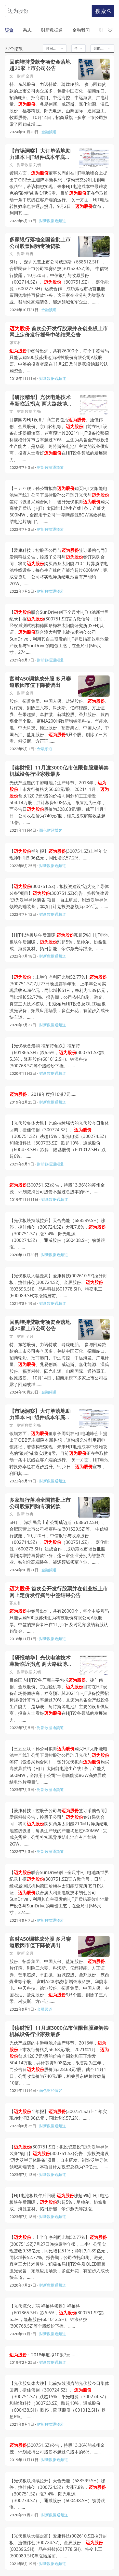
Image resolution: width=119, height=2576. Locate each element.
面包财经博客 (50, 830)
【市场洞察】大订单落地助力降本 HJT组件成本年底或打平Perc (40, 154)
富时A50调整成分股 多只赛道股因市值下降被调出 (40, 681)
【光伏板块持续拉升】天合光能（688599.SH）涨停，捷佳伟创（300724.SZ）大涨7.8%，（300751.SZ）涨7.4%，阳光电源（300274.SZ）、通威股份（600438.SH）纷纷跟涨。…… (57, 1233)
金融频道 (49, 131)
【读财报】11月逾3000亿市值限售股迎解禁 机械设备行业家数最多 (58, 770)
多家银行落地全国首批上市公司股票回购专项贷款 (40, 242)
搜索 (103, 11)
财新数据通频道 (52, 220)
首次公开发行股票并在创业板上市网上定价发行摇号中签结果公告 (58, 331)
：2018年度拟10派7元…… (43, 1094)
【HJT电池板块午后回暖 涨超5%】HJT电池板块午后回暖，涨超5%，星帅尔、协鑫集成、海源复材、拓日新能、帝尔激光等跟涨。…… (59, 941)
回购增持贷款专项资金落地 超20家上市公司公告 (40, 65)
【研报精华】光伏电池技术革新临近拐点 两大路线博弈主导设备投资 (40, 400)
